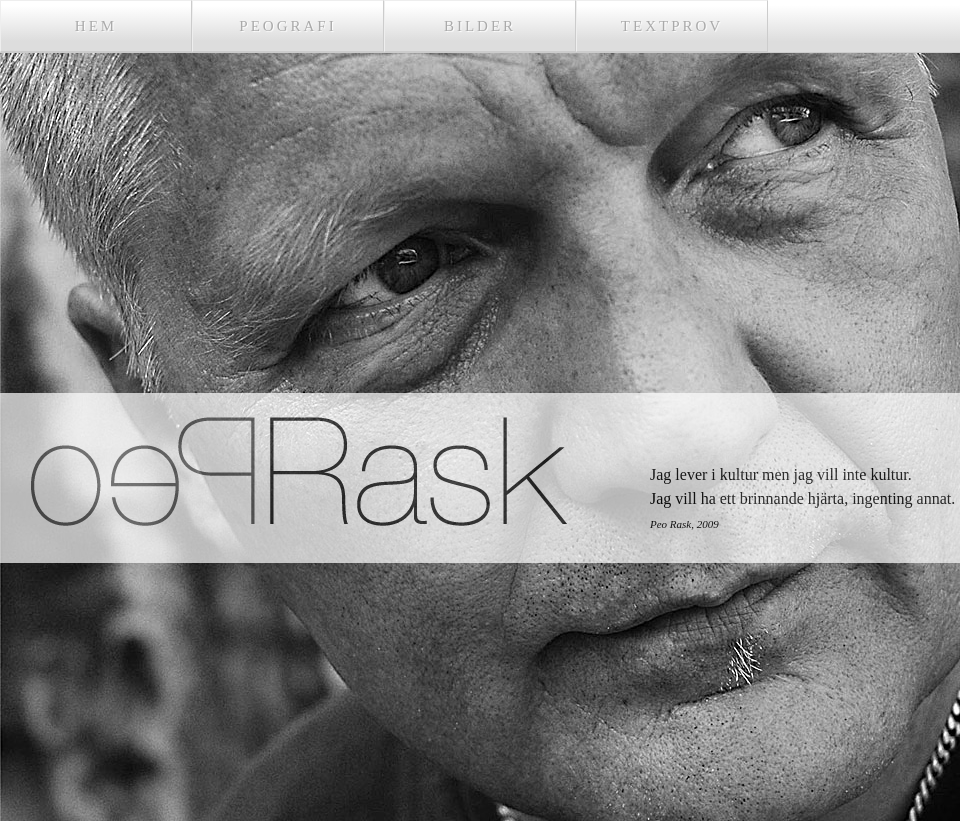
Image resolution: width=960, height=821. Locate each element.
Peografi (287, 26)
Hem (96, 26)
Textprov (672, 26)
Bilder (480, 26)
